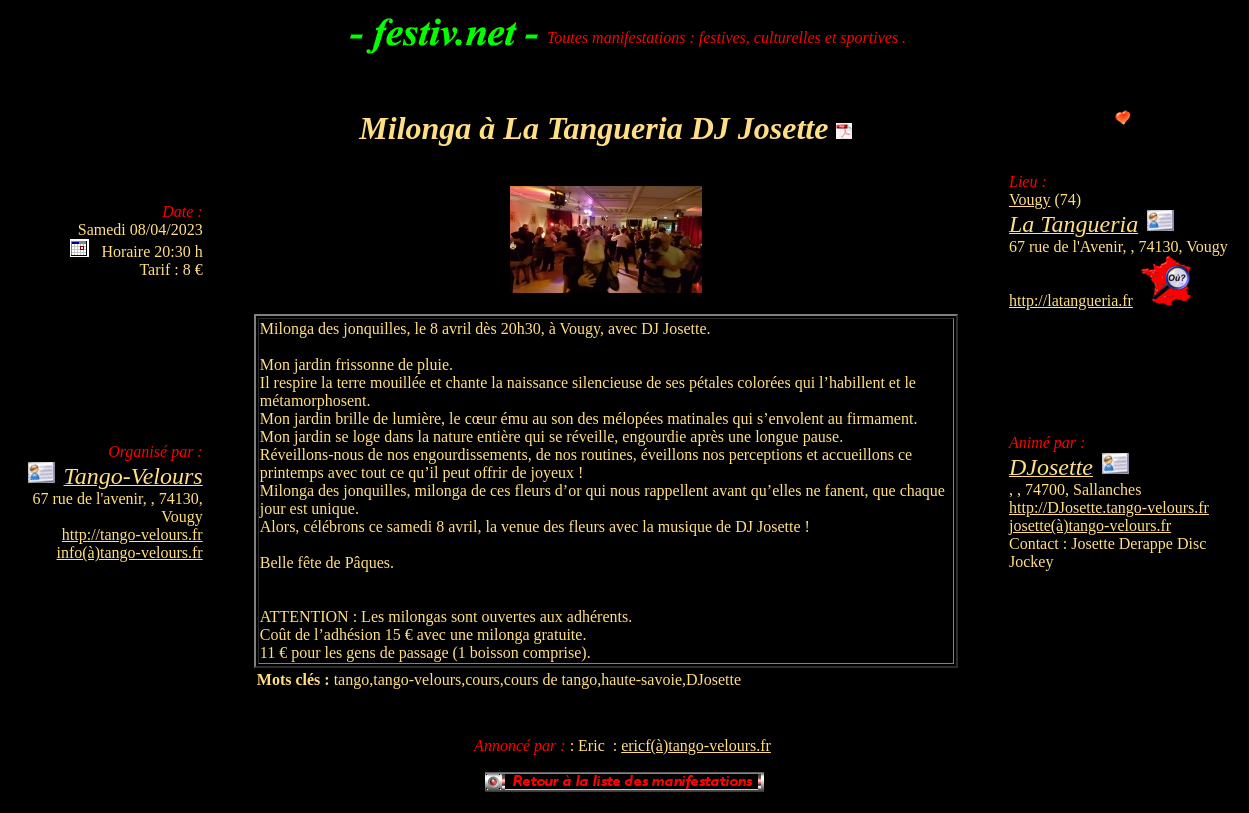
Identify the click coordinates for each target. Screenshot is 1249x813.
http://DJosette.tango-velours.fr (1109, 507)
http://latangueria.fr (1071, 300)
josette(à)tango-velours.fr (1090, 525)
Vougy (1030, 199)
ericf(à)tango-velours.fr (696, 745)
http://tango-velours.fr (132, 534)
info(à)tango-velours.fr (130, 552)
